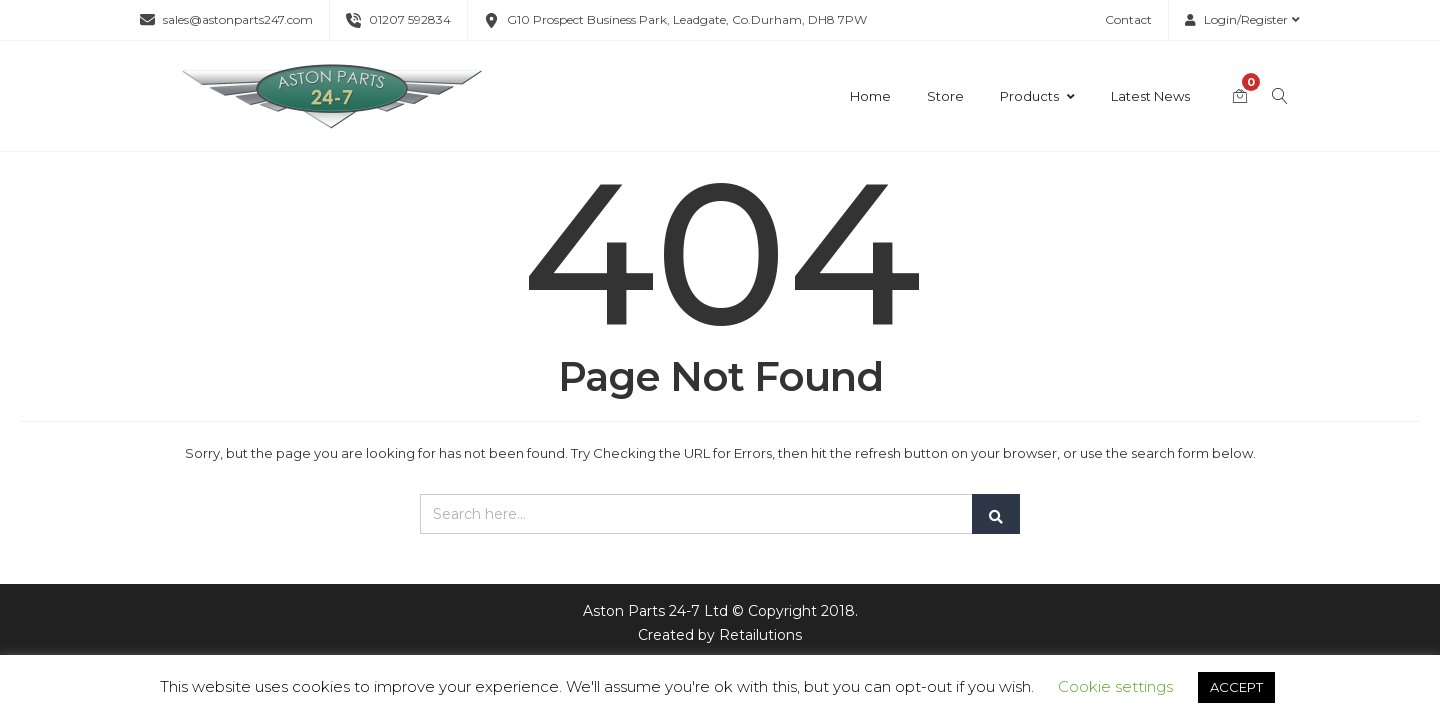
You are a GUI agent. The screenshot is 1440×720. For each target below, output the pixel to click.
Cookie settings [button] (1115, 686)
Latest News (1150, 96)
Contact (1128, 19)
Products (1037, 96)
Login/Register (1242, 19)
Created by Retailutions (720, 635)
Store (945, 96)
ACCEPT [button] (1236, 687)
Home (870, 96)
